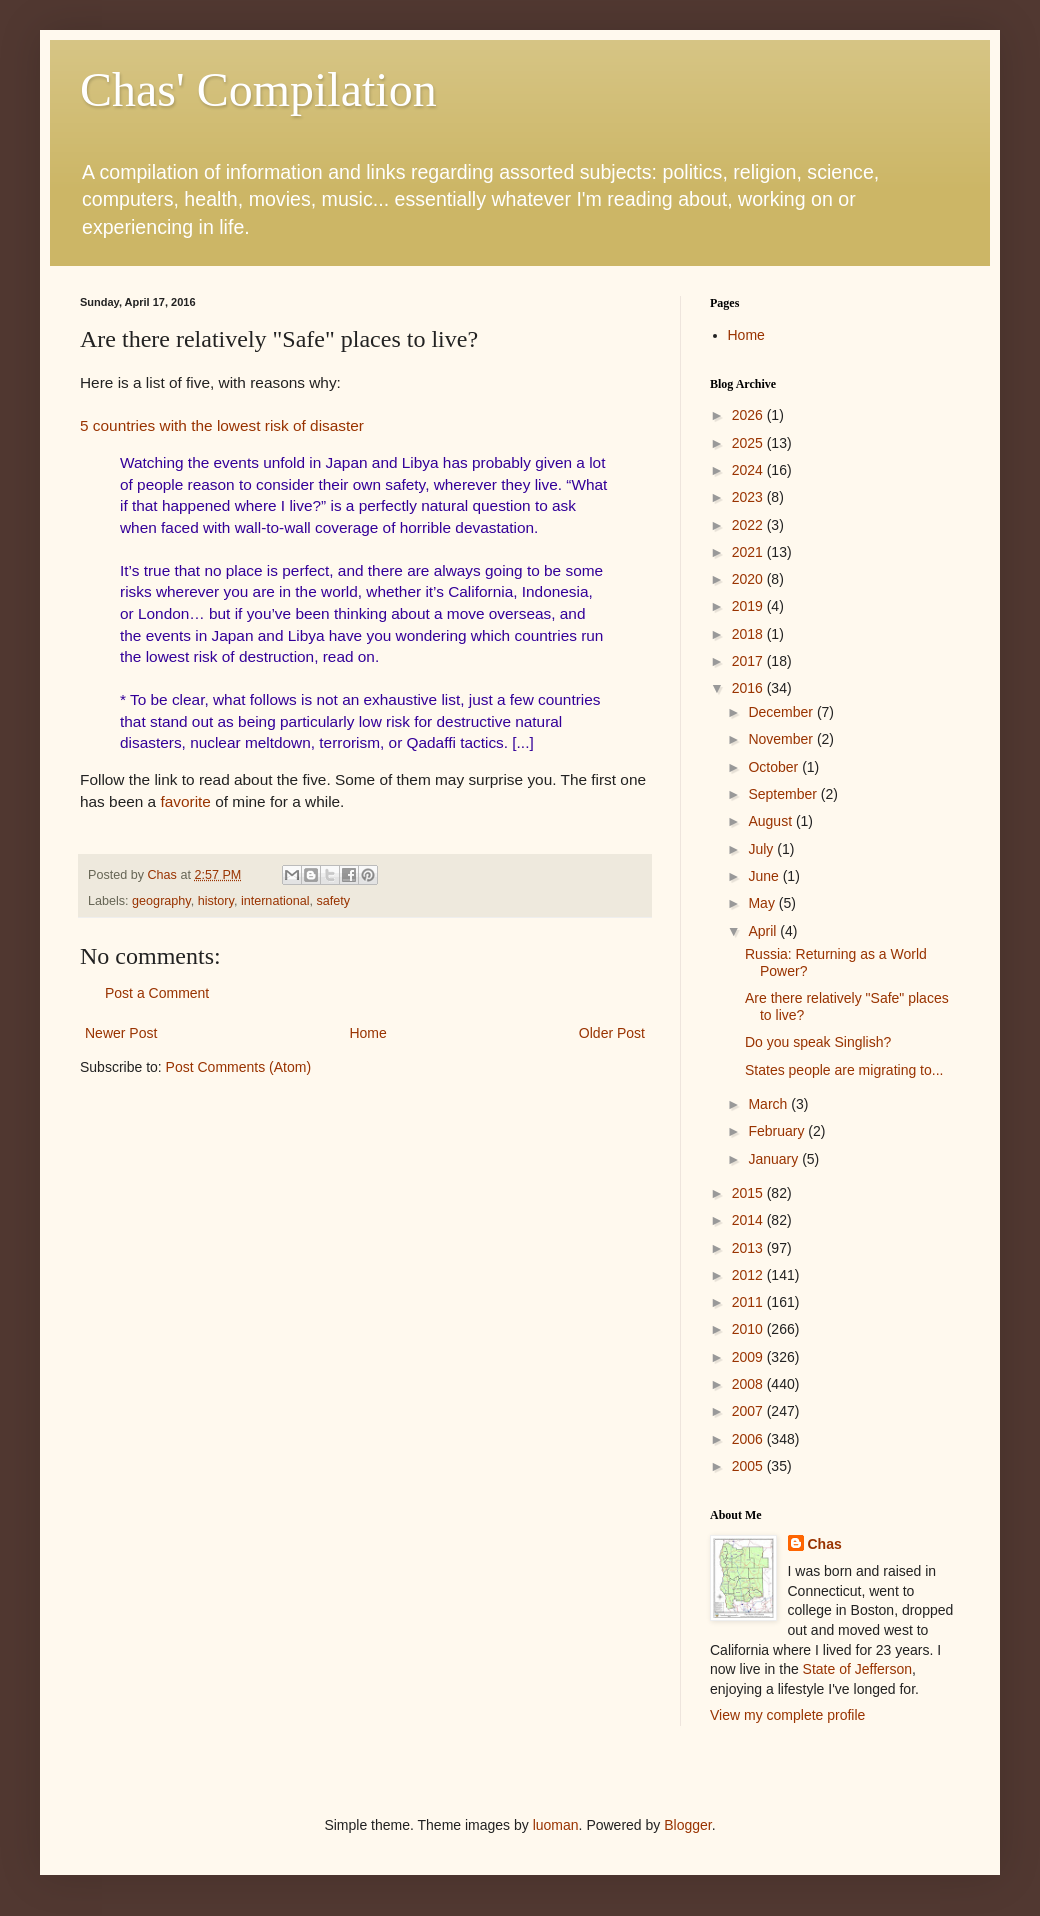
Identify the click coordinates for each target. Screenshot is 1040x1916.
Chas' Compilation (258, 89)
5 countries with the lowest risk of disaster (222, 425)
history (216, 901)
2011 (749, 1302)
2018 (749, 634)
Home (367, 1033)
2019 (749, 606)
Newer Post (121, 1033)
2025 (749, 443)
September (784, 794)
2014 (749, 1220)
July (762, 849)
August (771, 821)
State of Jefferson (857, 1669)
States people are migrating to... (844, 1070)
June (765, 876)
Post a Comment (157, 993)
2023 (749, 497)
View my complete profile (787, 1715)
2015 (749, 1193)
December (782, 712)
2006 (749, 1439)
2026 (749, 415)
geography (161, 901)
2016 (749, 688)
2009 (749, 1357)
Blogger (687, 1825)
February (778, 1131)
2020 (749, 579)
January (775, 1159)
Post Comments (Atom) (238, 1067)
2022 (749, 525)
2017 (749, 661)
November (782, 739)
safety (334, 901)
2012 (749, 1275)
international (275, 901)
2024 (749, 470)
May (763, 903)
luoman (556, 1825)
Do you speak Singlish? (818, 1042)
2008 (749, 1384)
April (764, 931)
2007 (749, 1411)
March (769, 1104)
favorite (185, 801)
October (775, 767)
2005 (749, 1466)
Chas (825, 1544)
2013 (749, 1248)
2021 (749, 552)
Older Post (612, 1033)
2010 (749, 1329)
